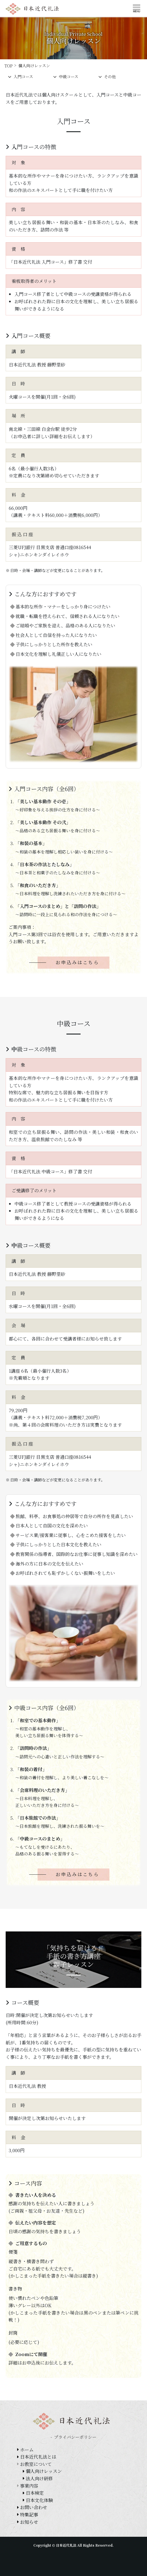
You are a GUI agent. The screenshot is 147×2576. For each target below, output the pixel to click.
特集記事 (29, 2514)
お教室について (36, 2464)
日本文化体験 (39, 2500)
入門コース (20, 76)
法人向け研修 (39, 2478)
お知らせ (29, 2522)
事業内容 (29, 2486)
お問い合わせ (33, 2507)
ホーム (27, 2449)
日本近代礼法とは (38, 2456)
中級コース (65, 76)
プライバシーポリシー (75, 2437)
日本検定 (35, 2493)
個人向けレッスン (44, 2471)
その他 (107, 76)
